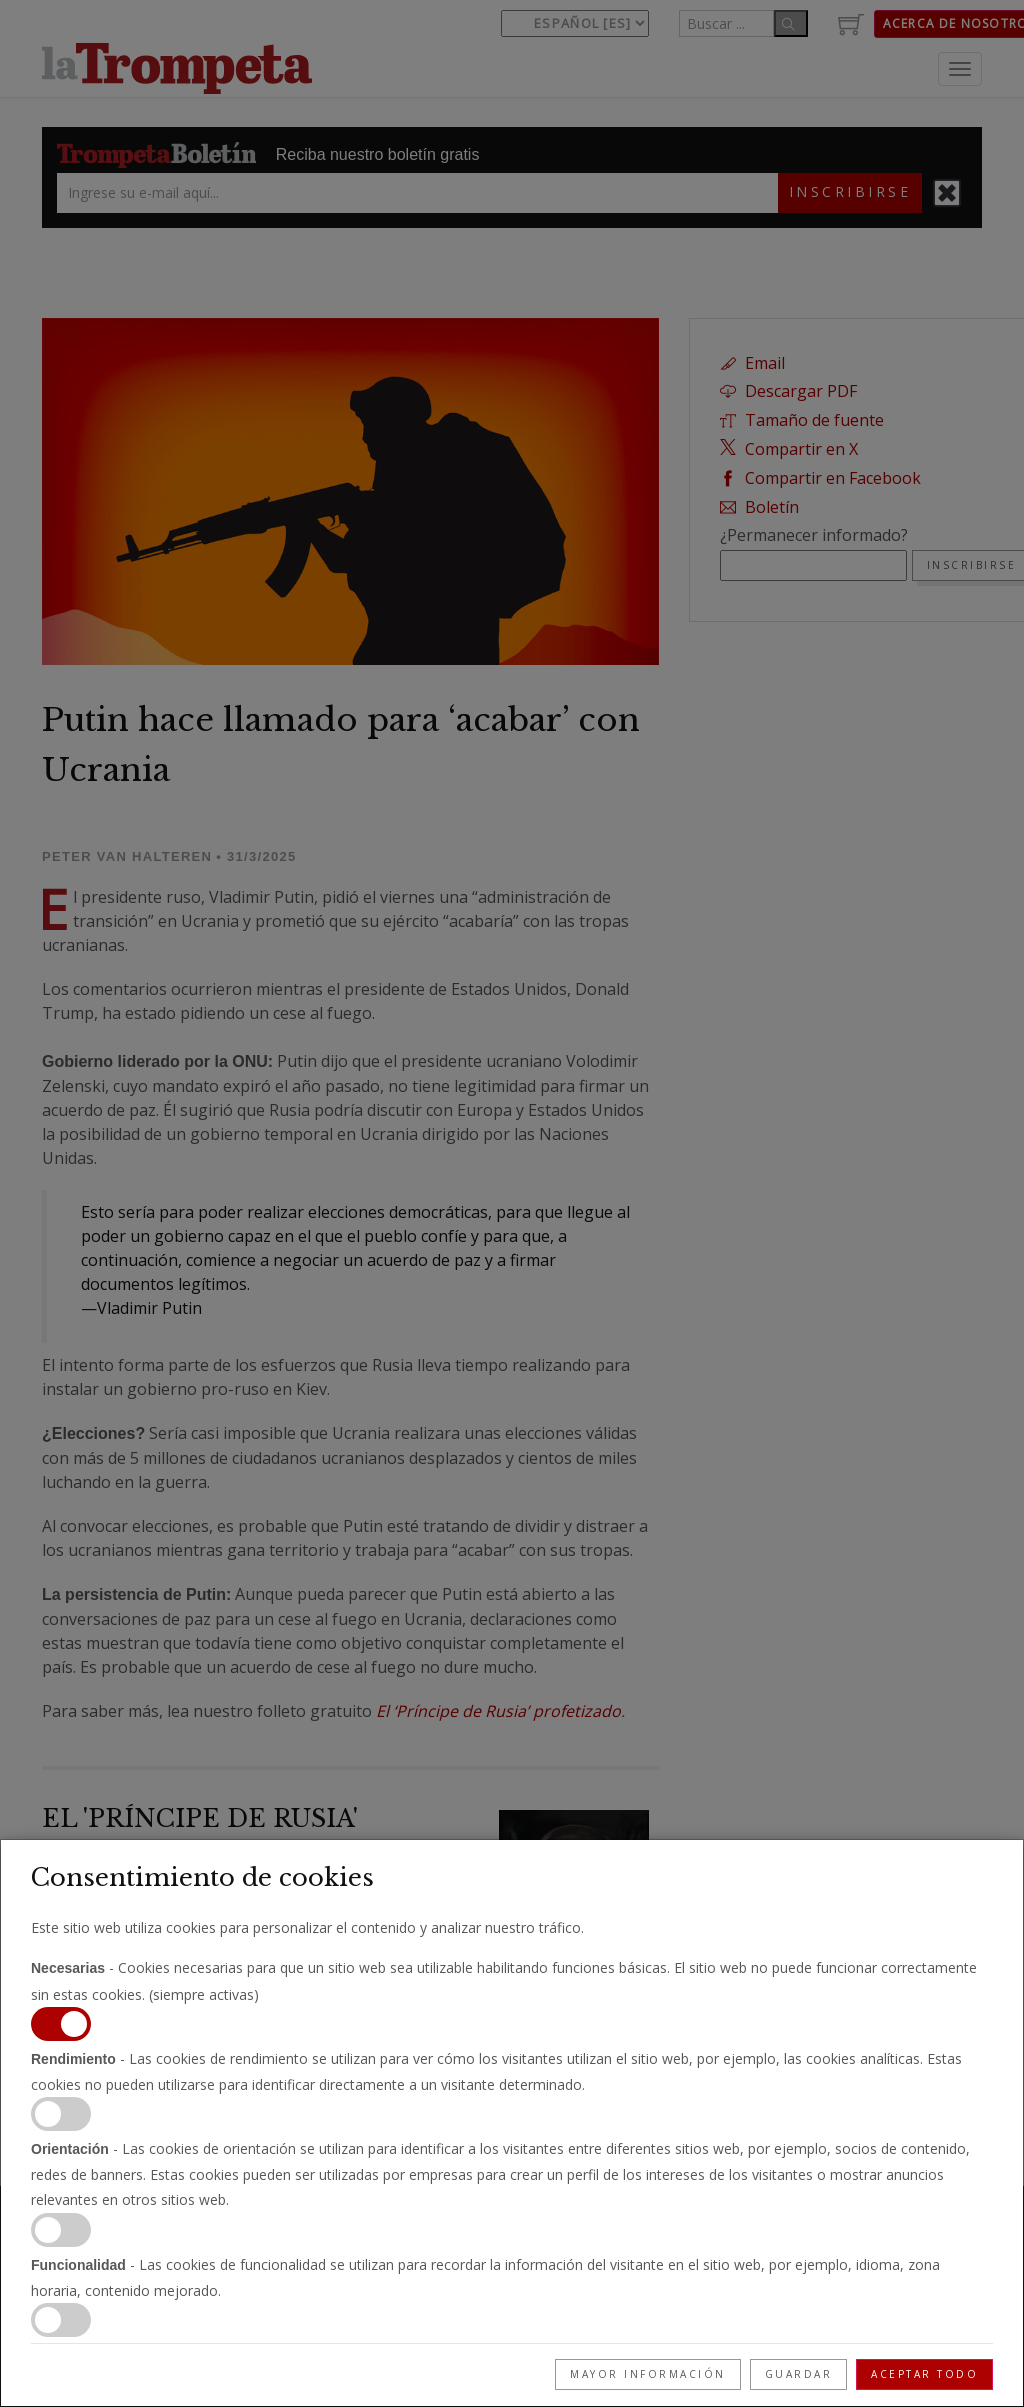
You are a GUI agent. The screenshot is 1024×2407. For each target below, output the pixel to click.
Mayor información (648, 2374)
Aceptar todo (924, 2374)
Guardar (799, 2374)
